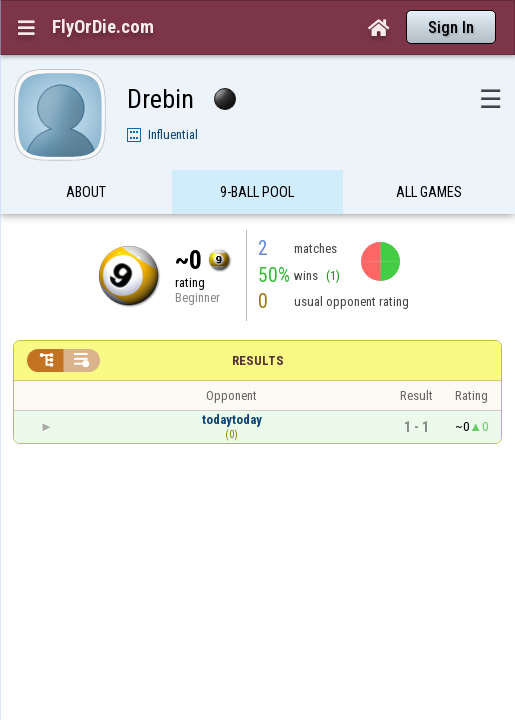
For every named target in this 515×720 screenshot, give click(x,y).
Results (258, 321)
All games (429, 154)
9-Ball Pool (257, 154)
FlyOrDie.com (103, 27)
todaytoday (232, 380)
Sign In (451, 27)
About (86, 154)
